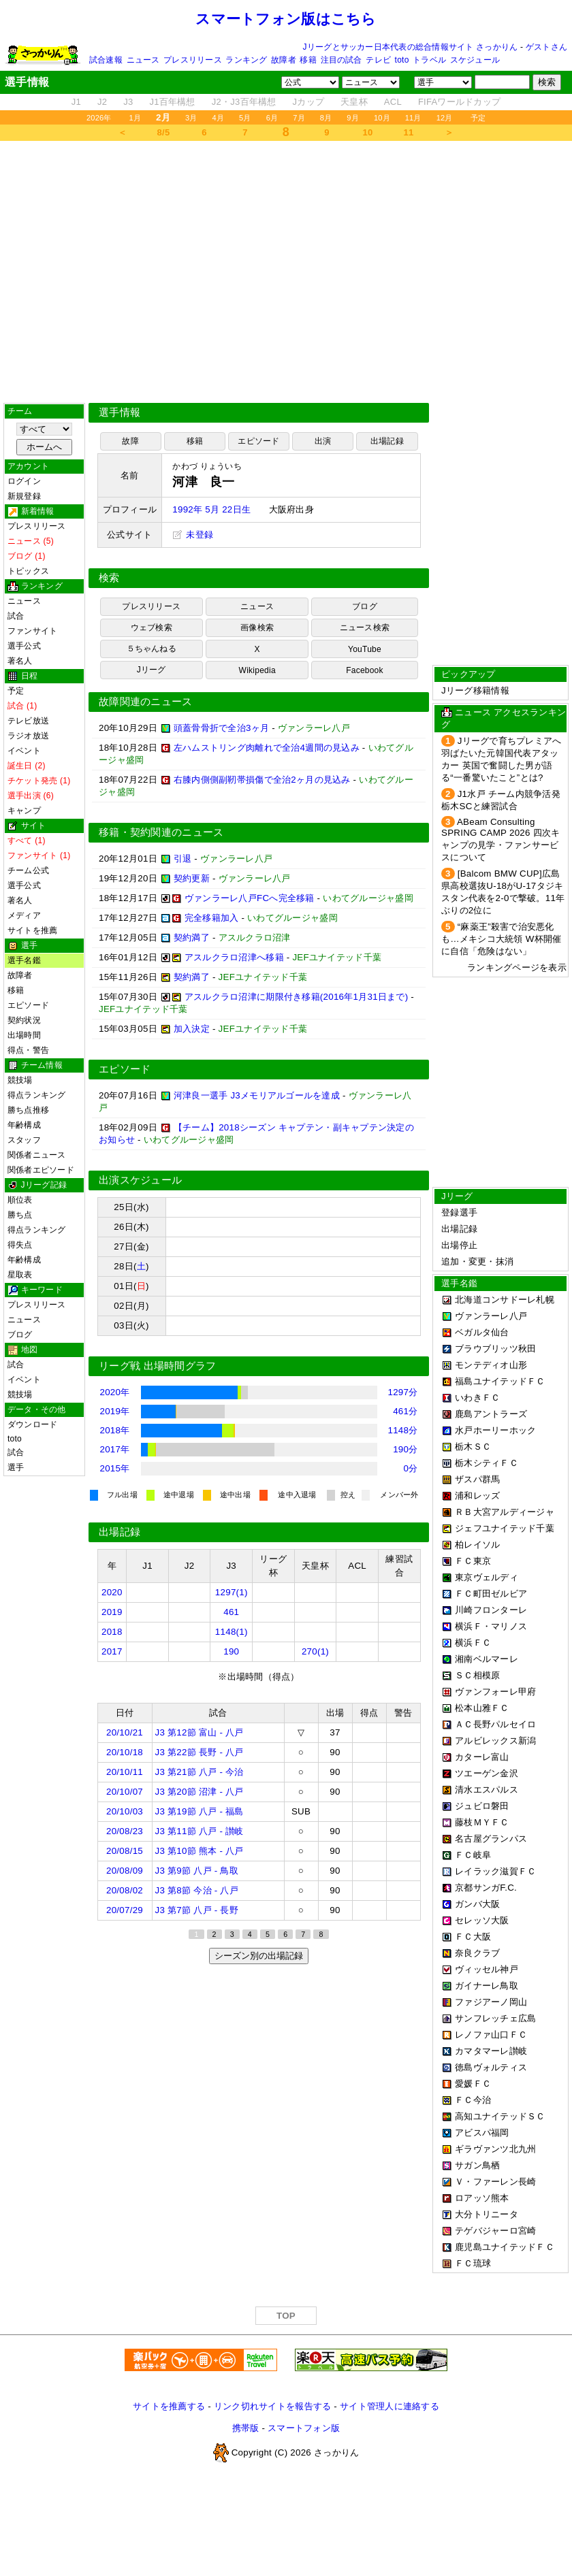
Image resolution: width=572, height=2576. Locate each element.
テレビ (378, 60)
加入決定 (192, 1029)
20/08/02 (124, 1890)
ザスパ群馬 (477, 1479)
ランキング (246, 60)
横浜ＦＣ (473, 1642)
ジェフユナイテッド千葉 (504, 1528)
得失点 (20, 1245)
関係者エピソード (40, 1170)
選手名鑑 (24, 960)
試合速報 (106, 60)
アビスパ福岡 (482, 2132)
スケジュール (475, 60)
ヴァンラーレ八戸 (491, 1316)
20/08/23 (124, 1831)
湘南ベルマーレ (486, 1659)
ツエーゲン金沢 (486, 1773)
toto (402, 60)
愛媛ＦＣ (473, 2083)
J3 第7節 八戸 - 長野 (196, 1910)
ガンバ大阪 (477, 1904)
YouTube (364, 649)
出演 (323, 441)
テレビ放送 (28, 720)
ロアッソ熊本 (482, 2198)
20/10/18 (124, 1752)
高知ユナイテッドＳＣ (500, 2116)
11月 (413, 118)
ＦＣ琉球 (473, 2263)
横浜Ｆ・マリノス (491, 1626)
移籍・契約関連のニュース (161, 832)
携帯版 (245, 2428)
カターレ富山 (482, 1757)
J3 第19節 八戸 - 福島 (199, 1811)
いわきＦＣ (477, 1397)
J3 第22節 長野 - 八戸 (199, 1752)
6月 (272, 118)
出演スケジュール (140, 1180)
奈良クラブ (477, 1953)
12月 (444, 118)
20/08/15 (124, 1851)
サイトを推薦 (32, 930)
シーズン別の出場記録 (258, 1956)
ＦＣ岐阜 (473, 1855)
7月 (299, 118)
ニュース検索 (365, 627)
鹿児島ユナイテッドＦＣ (504, 2247)
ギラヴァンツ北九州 (495, 2149)
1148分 (403, 1430)
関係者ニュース (36, 1155)
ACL (393, 102)
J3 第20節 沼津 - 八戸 (199, 1792)
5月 (245, 118)
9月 (353, 118)
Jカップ (309, 102)
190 (231, 1651)
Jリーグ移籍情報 (475, 690)
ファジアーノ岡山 (491, 2002)
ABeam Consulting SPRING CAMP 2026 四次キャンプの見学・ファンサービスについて (500, 839)
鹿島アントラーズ (491, 1414)
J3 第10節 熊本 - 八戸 (199, 1851)
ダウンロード (32, 1424)
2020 (112, 1592)
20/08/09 (124, 1870)
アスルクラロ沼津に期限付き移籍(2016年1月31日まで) (297, 997)
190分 (405, 1449)
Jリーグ (151, 669)
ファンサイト (32, 631)
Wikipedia (257, 670)
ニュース (143, 60)
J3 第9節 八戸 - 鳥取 (196, 1870)
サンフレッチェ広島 (495, 2018)
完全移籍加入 (212, 918)
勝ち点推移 (28, 1110)
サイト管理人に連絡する (389, 2406)
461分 (405, 1411)
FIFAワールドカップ (459, 102)
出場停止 (459, 1245)
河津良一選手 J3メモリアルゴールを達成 (257, 1095)
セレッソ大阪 (482, 1920)
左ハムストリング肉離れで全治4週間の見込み (267, 748)
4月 (218, 118)
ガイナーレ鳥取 (486, 1985)
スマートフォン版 (304, 2428)
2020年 (115, 1392)
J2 (102, 102)
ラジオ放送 (28, 735)
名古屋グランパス (491, 1838)
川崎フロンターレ (491, 1610)
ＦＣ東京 (473, 1561)
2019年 (115, 1411)
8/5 (163, 132)
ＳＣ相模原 (477, 1675)
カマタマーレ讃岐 (491, 2051)
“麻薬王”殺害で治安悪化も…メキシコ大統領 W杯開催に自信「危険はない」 (501, 939)
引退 (183, 858)
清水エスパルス (486, 1789)
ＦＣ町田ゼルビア (491, 1593)
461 (231, 1612)
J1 (76, 102)
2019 (112, 1612)
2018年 (115, 1430)
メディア (24, 915)
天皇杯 (354, 102)
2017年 (115, 1449)
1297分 (403, 1392)
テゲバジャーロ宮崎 (495, 2231)
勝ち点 (20, 1215)
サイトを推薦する (169, 2406)
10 (368, 132)
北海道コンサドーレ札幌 (504, 1299)
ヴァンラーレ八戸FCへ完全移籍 (250, 898)
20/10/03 (124, 1811)
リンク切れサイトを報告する (272, 2406)
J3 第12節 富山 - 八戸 (199, 1732)
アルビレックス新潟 (495, 1740)
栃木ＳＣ (473, 1446)
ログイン (24, 481)
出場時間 (24, 1035)
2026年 (99, 118)
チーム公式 (28, 870)
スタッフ (24, 1140)
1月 (135, 118)
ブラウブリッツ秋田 (495, 1348)
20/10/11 (124, 1772)
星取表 (20, 1274)
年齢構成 (24, 1125)
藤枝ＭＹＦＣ (482, 1822)
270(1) (315, 1651)
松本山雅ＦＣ (482, 1708)
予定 (478, 118)
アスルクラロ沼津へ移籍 (234, 957)
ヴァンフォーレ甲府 (495, 1691)
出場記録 (387, 441)
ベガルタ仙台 (482, 1332)
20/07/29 (124, 1910)
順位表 (20, 1200)
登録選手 (459, 1212)
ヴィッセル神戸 (486, 1969)
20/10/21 (124, 1732)
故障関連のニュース (146, 701)
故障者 (283, 60)
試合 (15, 616)
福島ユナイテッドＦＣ (500, 1381)
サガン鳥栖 (477, 2165)
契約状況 (24, 1020)
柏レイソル (477, 1544)
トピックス (28, 571)
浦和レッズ (477, 1495)
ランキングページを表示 (517, 967)
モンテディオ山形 (491, 1365)
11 (409, 132)
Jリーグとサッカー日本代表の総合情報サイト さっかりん (410, 47)
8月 (326, 118)
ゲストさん (546, 47)
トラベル (429, 60)
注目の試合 (341, 60)
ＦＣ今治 (473, 2100)
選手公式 (24, 646)
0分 (411, 1468)
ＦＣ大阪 (473, 1936)
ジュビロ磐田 (482, 1806)
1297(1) (231, 1592)
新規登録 (24, 496)
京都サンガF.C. (486, 1887)
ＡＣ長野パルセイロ (495, 1724)
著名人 (20, 661)
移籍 (308, 60)
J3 (128, 102)
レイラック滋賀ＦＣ (495, 1871)
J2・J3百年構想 (244, 102)
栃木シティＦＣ (486, 1463)
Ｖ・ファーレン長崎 (495, 2181)
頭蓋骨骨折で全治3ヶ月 (221, 728)
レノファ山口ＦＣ (491, 2034)
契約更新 (192, 878)
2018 (112, 1632)
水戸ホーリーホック (495, 1430)
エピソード (28, 1005)
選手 (15, 1467)
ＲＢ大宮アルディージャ (504, 1512)
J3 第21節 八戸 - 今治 (199, 1772)
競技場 (20, 1080)
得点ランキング (36, 1095)
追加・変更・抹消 (477, 1261)
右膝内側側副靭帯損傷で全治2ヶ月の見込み (262, 780)
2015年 (115, 1468)
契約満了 (192, 937)
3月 (191, 118)
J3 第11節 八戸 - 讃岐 (199, 1831)
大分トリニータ (486, 2214)
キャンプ (24, 810)
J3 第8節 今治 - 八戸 (196, 1890)
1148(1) (231, 1632)
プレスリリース (192, 60)
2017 (112, 1651)
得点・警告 (28, 1050)
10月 (382, 118)
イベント (24, 750)
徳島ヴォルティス (491, 2067)
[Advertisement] (127, 272)
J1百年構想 (172, 102)
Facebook (364, 670)
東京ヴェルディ (486, 1577)
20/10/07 (124, 1792)
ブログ (20, 1334)
